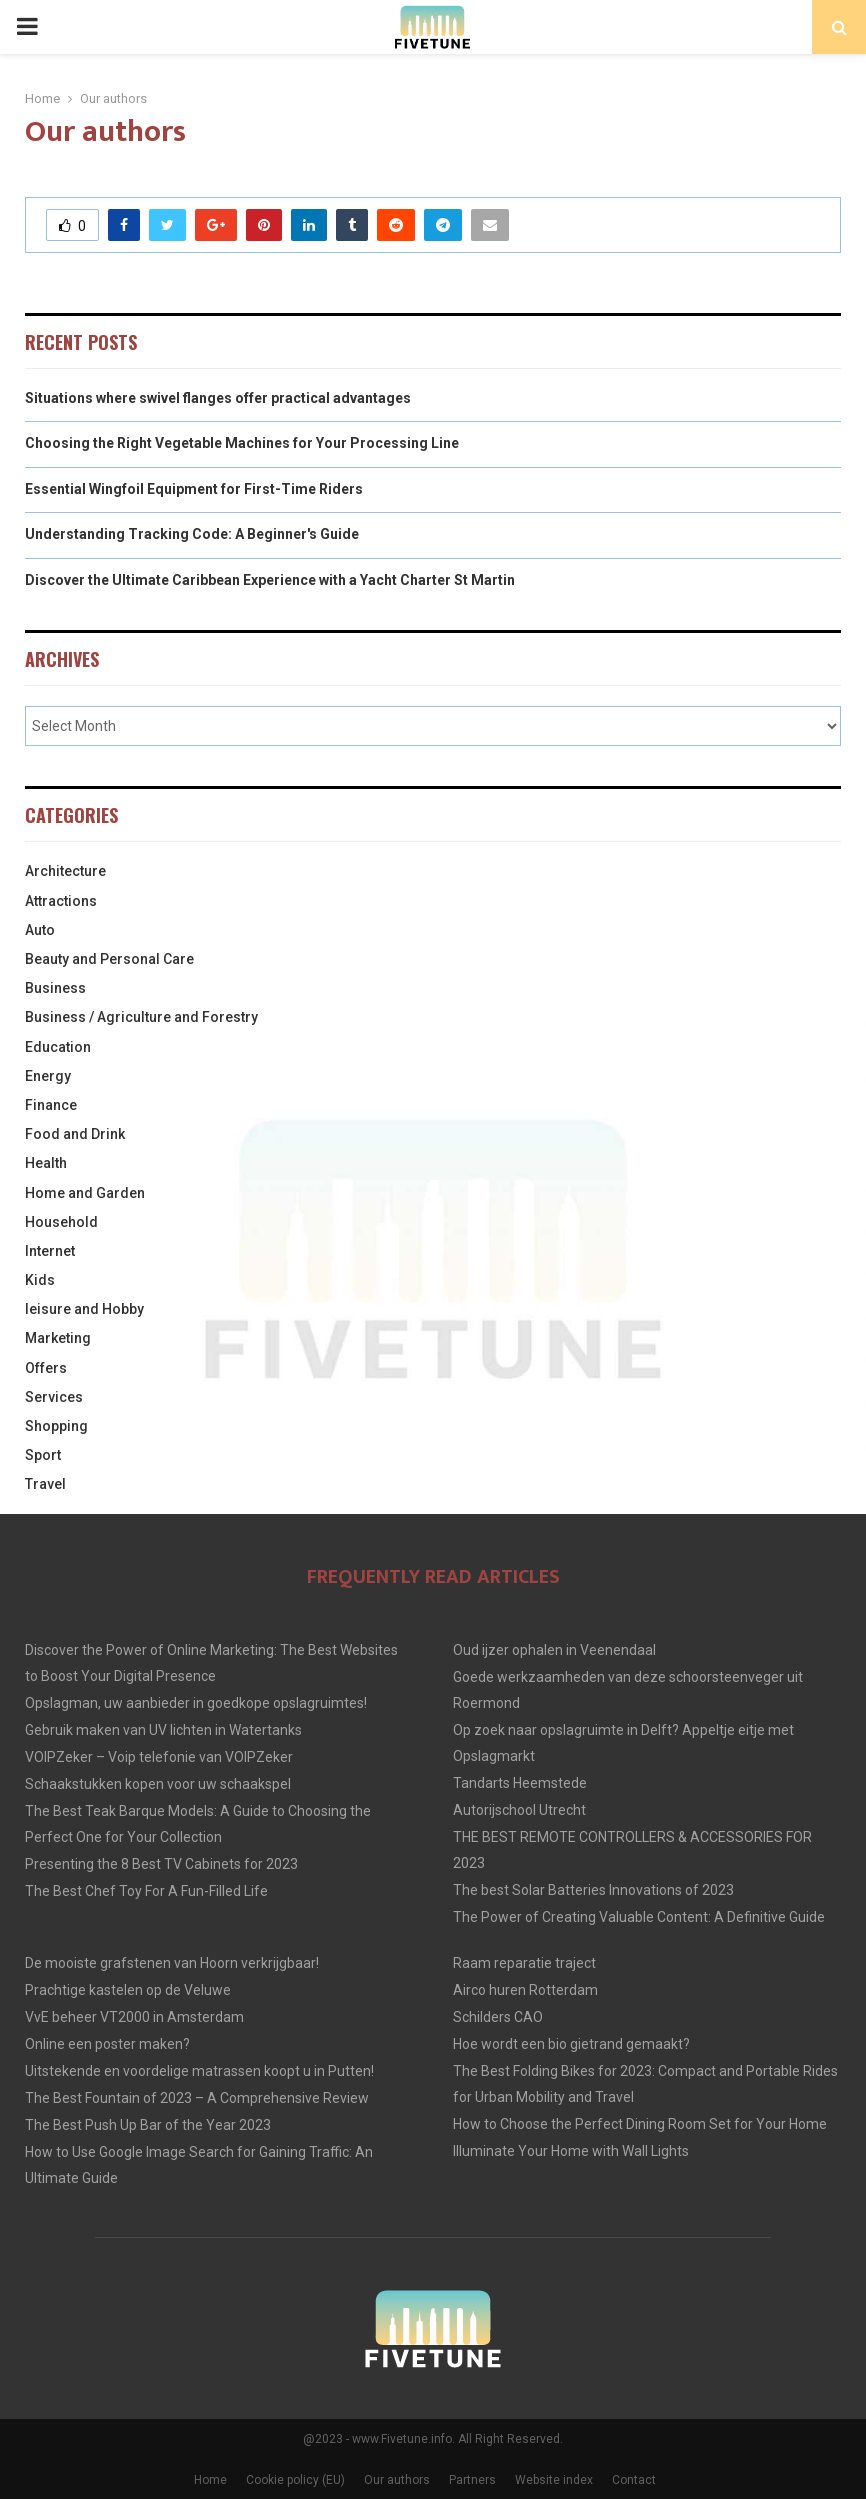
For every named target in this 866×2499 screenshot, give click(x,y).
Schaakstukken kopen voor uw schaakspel (158, 1784)
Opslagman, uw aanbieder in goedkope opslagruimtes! (196, 1703)
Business (55, 988)
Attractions (61, 901)
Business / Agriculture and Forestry (141, 1017)
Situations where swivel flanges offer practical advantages (218, 398)
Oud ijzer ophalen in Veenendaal (554, 1650)
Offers (46, 1368)
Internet (50, 1251)
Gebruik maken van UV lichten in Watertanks (163, 1730)
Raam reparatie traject (524, 1963)
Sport (43, 1455)
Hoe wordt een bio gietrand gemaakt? (571, 2044)
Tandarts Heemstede (520, 1783)
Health (46, 1163)
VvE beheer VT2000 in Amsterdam (134, 2017)
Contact (634, 2480)
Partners (472, 2480)
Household (61, 1222)
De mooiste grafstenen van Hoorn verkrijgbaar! (172, 1963)
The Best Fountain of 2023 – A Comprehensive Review (197, 2098)
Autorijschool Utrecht (519, 1810)
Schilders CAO (498, 2017)
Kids (40, 1280)
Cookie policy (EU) (295, 2480)
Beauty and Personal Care (109, 959)
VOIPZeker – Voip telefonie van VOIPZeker (159, 1757)
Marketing (58, 1338)
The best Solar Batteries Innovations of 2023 (593, 1890)
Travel (45, 1484)
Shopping (56, 1426)
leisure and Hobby (84, 1309)
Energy (48, 1076)
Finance (51, 1105)
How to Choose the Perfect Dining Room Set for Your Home (640, 2124)
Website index (554, 2480)
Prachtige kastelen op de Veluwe (128, 1990)
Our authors (397, 2480)
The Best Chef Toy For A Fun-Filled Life (146, 1891)
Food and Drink (75, 1134)
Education (58, 1047)
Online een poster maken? (107, 2044)
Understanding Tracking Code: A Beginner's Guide (192, 534)
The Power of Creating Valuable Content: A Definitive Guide (639, 1917)
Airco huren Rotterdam (525, 1990)
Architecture (65, 871)
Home (210, 2480)
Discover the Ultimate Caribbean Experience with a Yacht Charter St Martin (270, 580)
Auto (40, 930)
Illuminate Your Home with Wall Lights (571, 2151)
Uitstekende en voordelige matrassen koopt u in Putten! (199, 2071)
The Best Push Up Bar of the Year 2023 (148, 2125)
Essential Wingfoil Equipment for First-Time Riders (194, 489)
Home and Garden (85, 1193)
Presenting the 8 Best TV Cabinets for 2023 (161, 1864)
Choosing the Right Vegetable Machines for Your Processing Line (242, 443)
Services (54, 1397)
